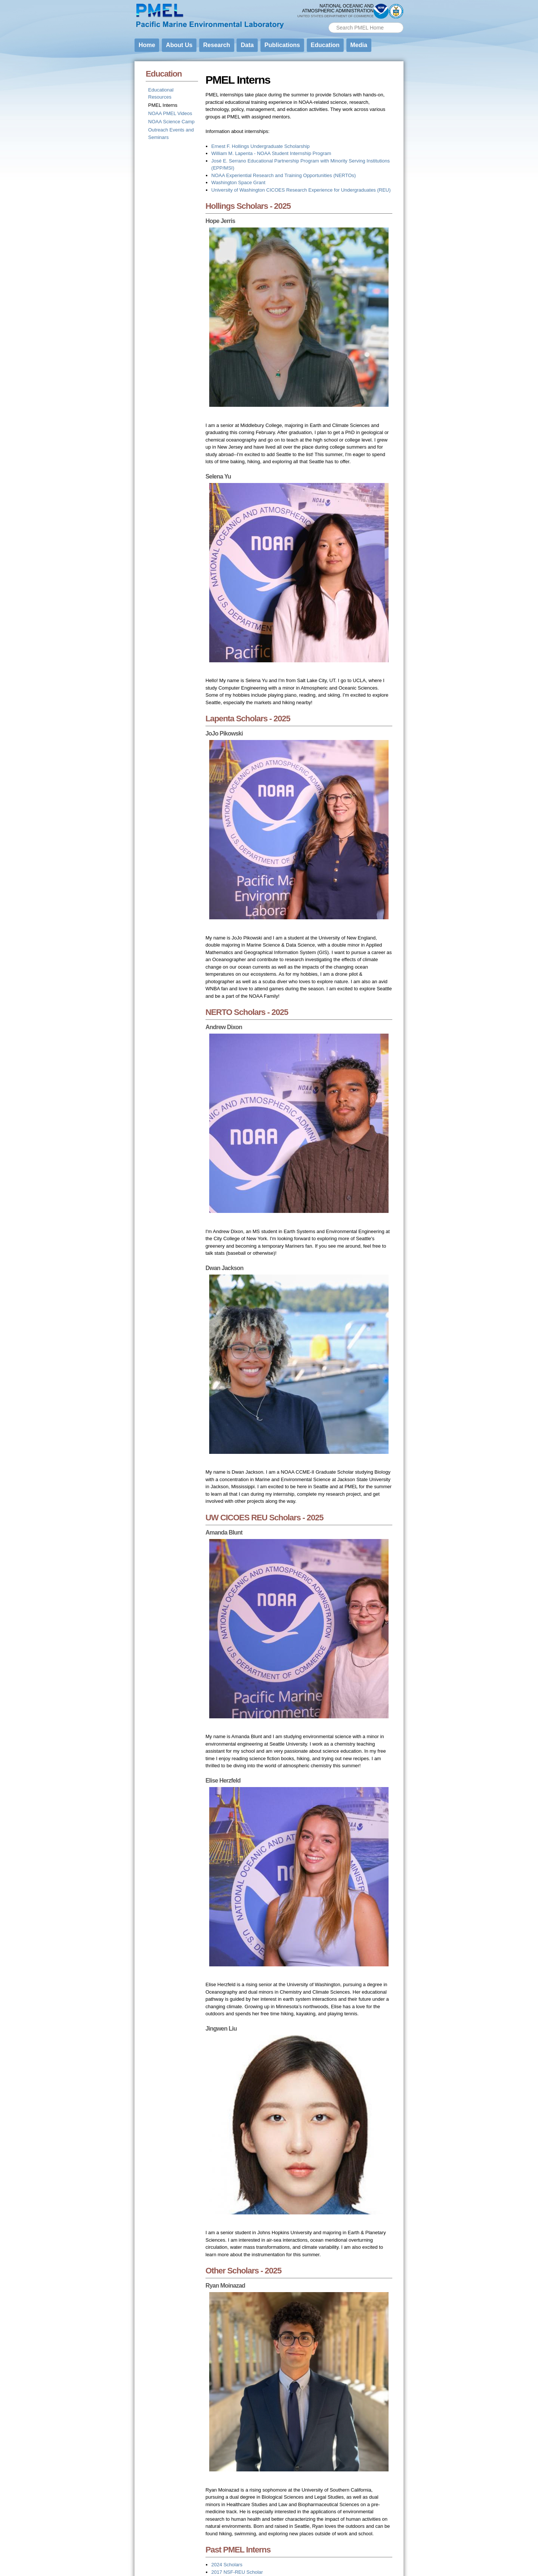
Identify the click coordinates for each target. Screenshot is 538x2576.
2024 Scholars (226, 2564)
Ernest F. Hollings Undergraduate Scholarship (260, 146)
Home (147, 45)
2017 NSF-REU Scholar (237, 2572)
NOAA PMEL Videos (170, 113)
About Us (179, 45)
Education (325, 45)
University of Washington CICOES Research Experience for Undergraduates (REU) (301, 190)
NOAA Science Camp (171, 121)
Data (247, 45)
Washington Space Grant (238, 182)
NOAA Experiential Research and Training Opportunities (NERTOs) (283, 175)
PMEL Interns (162, 105)
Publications (282, 45)
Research (216, 45)
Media (358, 45)
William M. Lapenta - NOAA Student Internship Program (271, 153)
